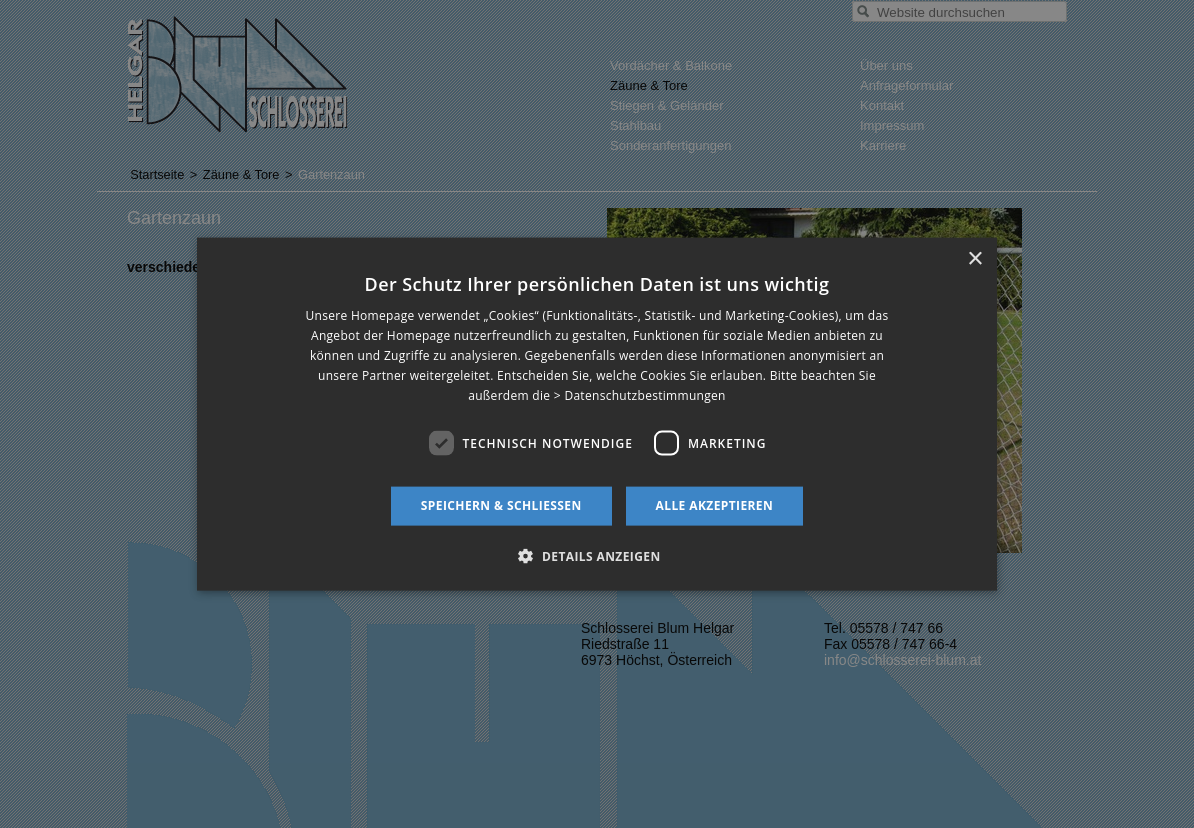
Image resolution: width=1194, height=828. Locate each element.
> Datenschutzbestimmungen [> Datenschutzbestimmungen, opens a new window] (640, 394)
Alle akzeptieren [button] (715, 505)
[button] (596, 555)
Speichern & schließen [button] (501, 505)
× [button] (974, 259)
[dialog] (597, 414)
